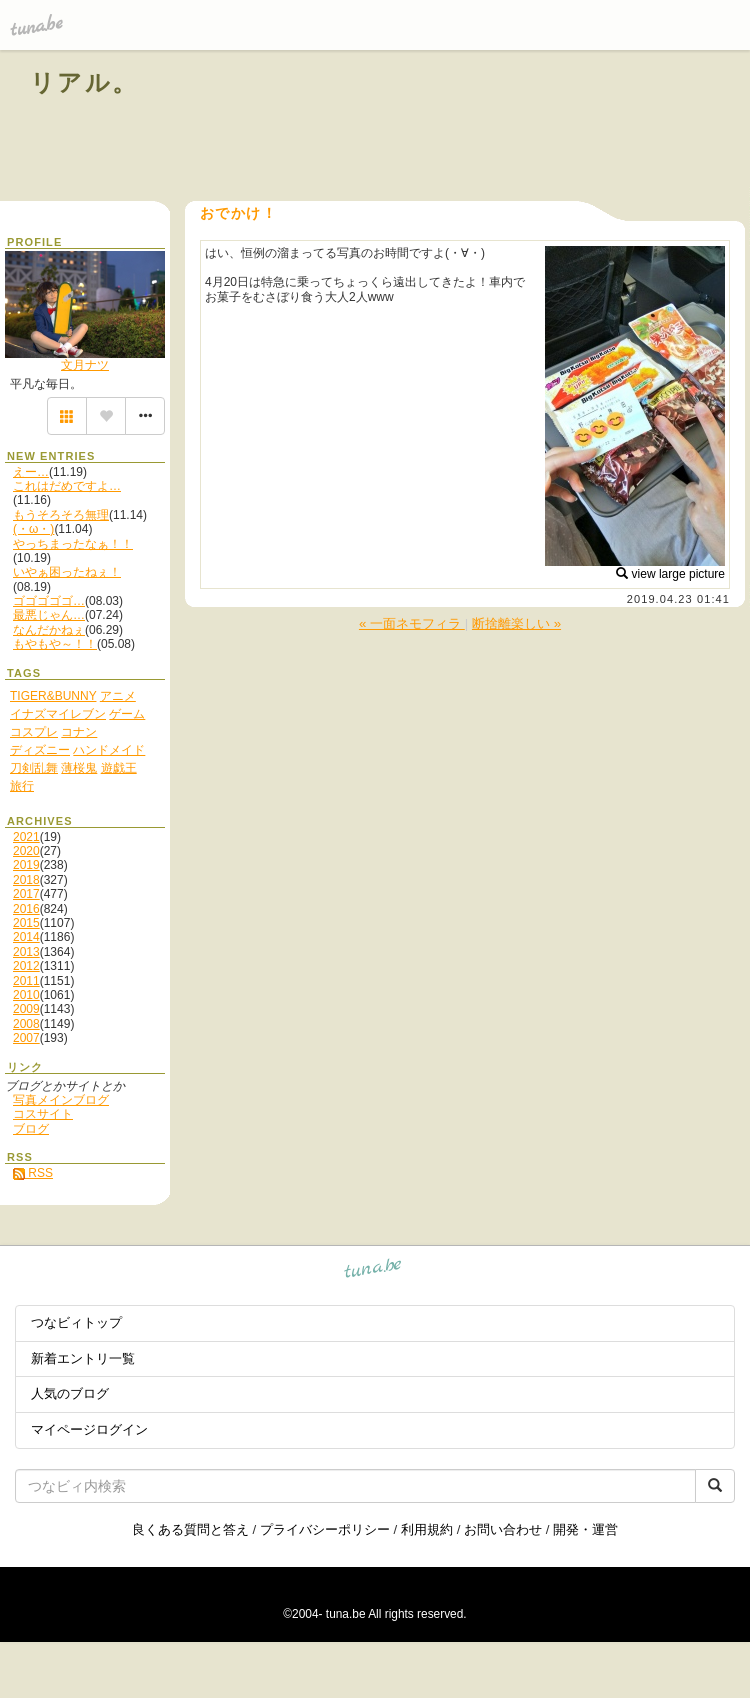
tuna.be (373, 1271)
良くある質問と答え (190, 1529)
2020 (26, 851)
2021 (26, 837)
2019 (26, 865)
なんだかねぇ (49, 630)
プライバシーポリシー (325, 1529)
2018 (26, 880)
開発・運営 (585, 1529)
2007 (26, 1038)
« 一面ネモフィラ (412, 623)
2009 (26, 1009)
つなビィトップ (76, 1322)
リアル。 (84, 82)
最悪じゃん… (49, 615)
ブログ (31, 1129)
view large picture (670, 574)
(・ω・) (33, 529)
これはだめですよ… (67, 486)
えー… (31, 472)
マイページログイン (89, 1429)
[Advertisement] (492, 128)
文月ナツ (85, 365)
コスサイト (43, 1114)
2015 (26, 923)
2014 (26, 937)
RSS (33, 1173)
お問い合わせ (503, 1529)
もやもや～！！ (55, 644)
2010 (26, 995)
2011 (26, 981)
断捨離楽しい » (516, 623)
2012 (26, 966)
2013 (26, 952)
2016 (26, 909)
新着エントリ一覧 (83, 1358)
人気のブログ (70, 1393)
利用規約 (427, 1529)
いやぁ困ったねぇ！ (67, 572)
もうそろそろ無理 (61, 515)
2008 (26, 1024)
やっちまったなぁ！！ (73, 544)
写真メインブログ (61, 1100)
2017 (26, 894)
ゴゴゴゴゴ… (49, 601)
